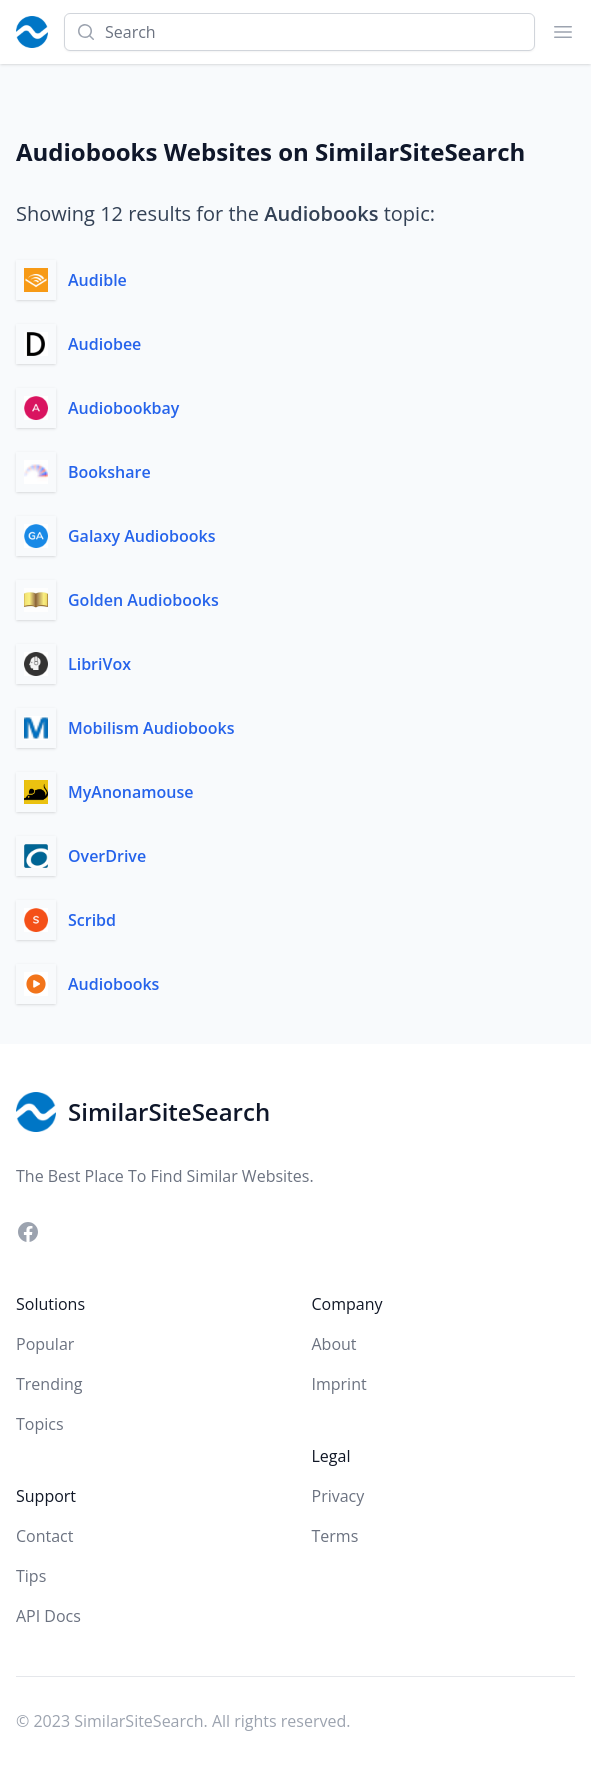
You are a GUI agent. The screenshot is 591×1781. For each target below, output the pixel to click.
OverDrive (107, 856)
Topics (40, 1424)
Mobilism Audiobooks (151, 728)
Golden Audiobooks (143, 600)
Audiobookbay (123, 408)
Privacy (338, 1496)
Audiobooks (113, 984)
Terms (335, 1536)
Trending (49, 1384)
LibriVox (99, 664)
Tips (31, 1576)
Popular (45, 1344)
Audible (97, 280)
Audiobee (104, 344)
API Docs (48, 1616)
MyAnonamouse (130, 792)
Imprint (339, 1384)
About (334, 1344)
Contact (44, 1536)
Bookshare (109, 472)
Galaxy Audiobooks (142, 536)
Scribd (92, 920)
